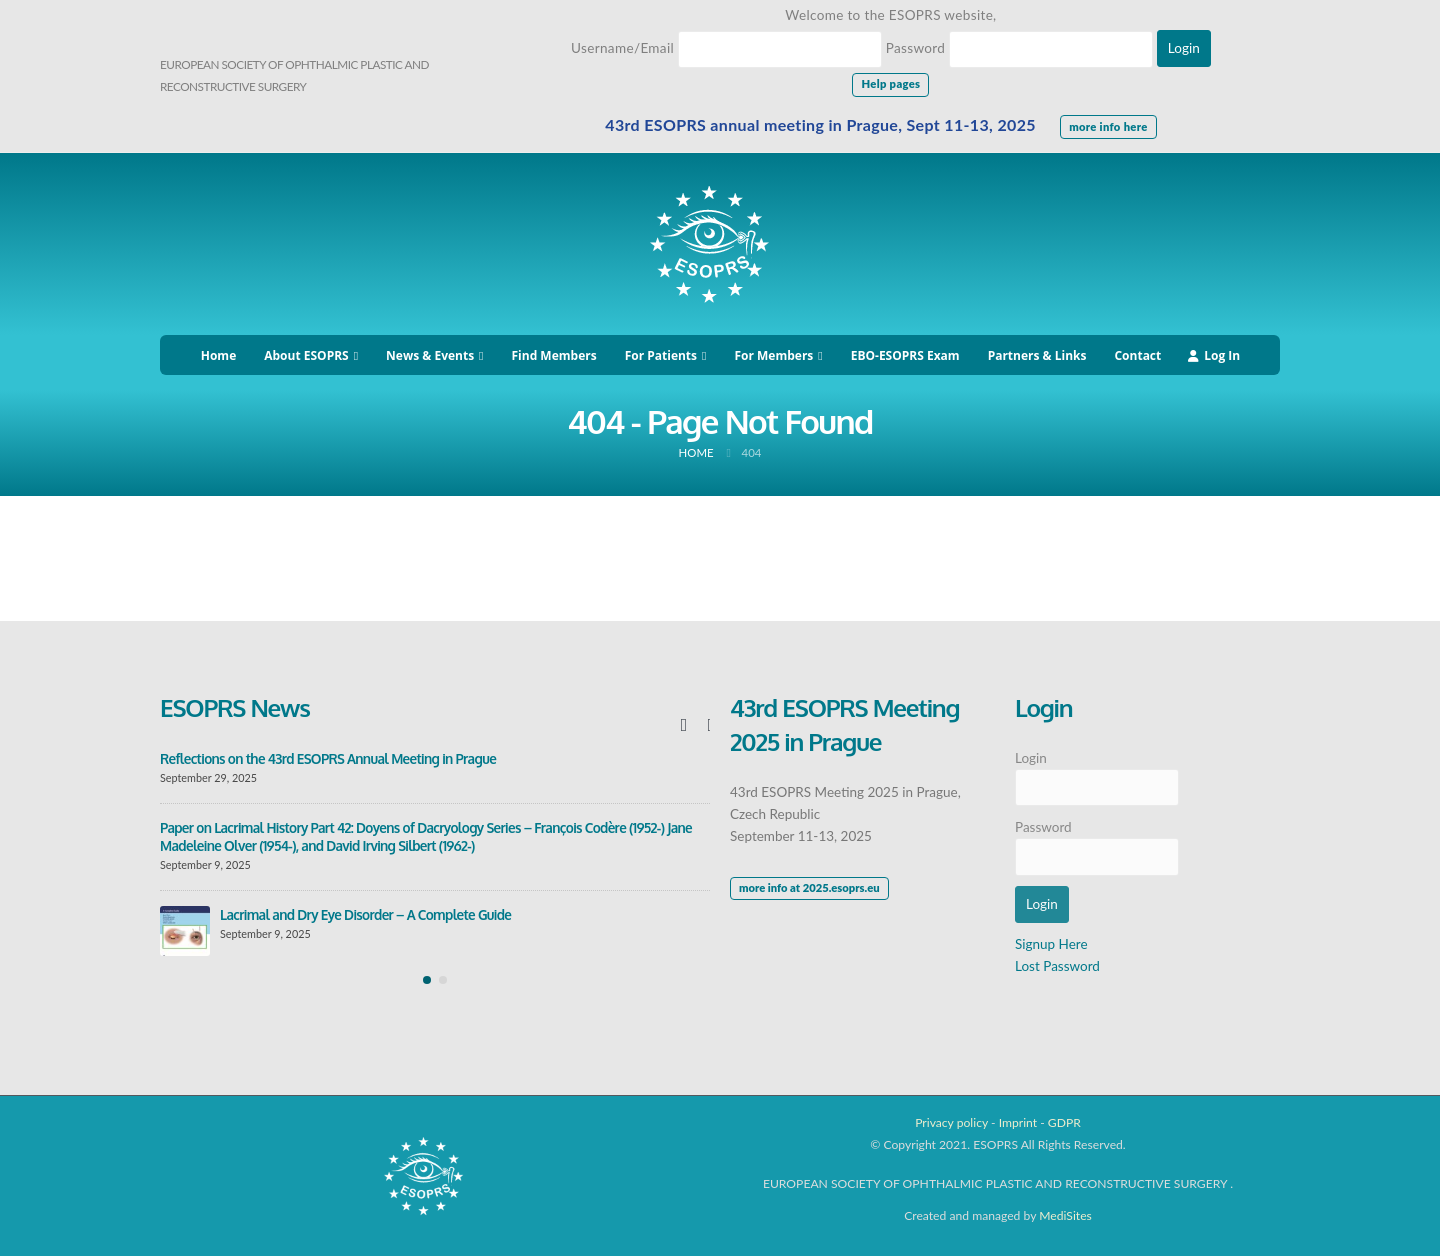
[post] (185, 931)
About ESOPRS (306, 355)
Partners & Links (1037, 355)
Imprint (1018, 1122)
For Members (773, 355)
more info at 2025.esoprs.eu (809, 887)
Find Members (554, 355)
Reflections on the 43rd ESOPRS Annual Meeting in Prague (328, 758)
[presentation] (684, 724)
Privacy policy (951, 1122)
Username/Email (622, 48)
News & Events (430, 355)
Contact (1137, 355)
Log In (1214, 355)
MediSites (1065, 1215)
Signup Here (1051, 944)
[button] (427, 980)
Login (1031, 758)
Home (218, 355)
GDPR (1064, 1122)
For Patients (661, 355)
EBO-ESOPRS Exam (905, 355)
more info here (1108, 126)
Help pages (890, 83)
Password (916, 48)
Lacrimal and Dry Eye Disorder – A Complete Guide (365, 914)
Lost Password (1057, 966)
